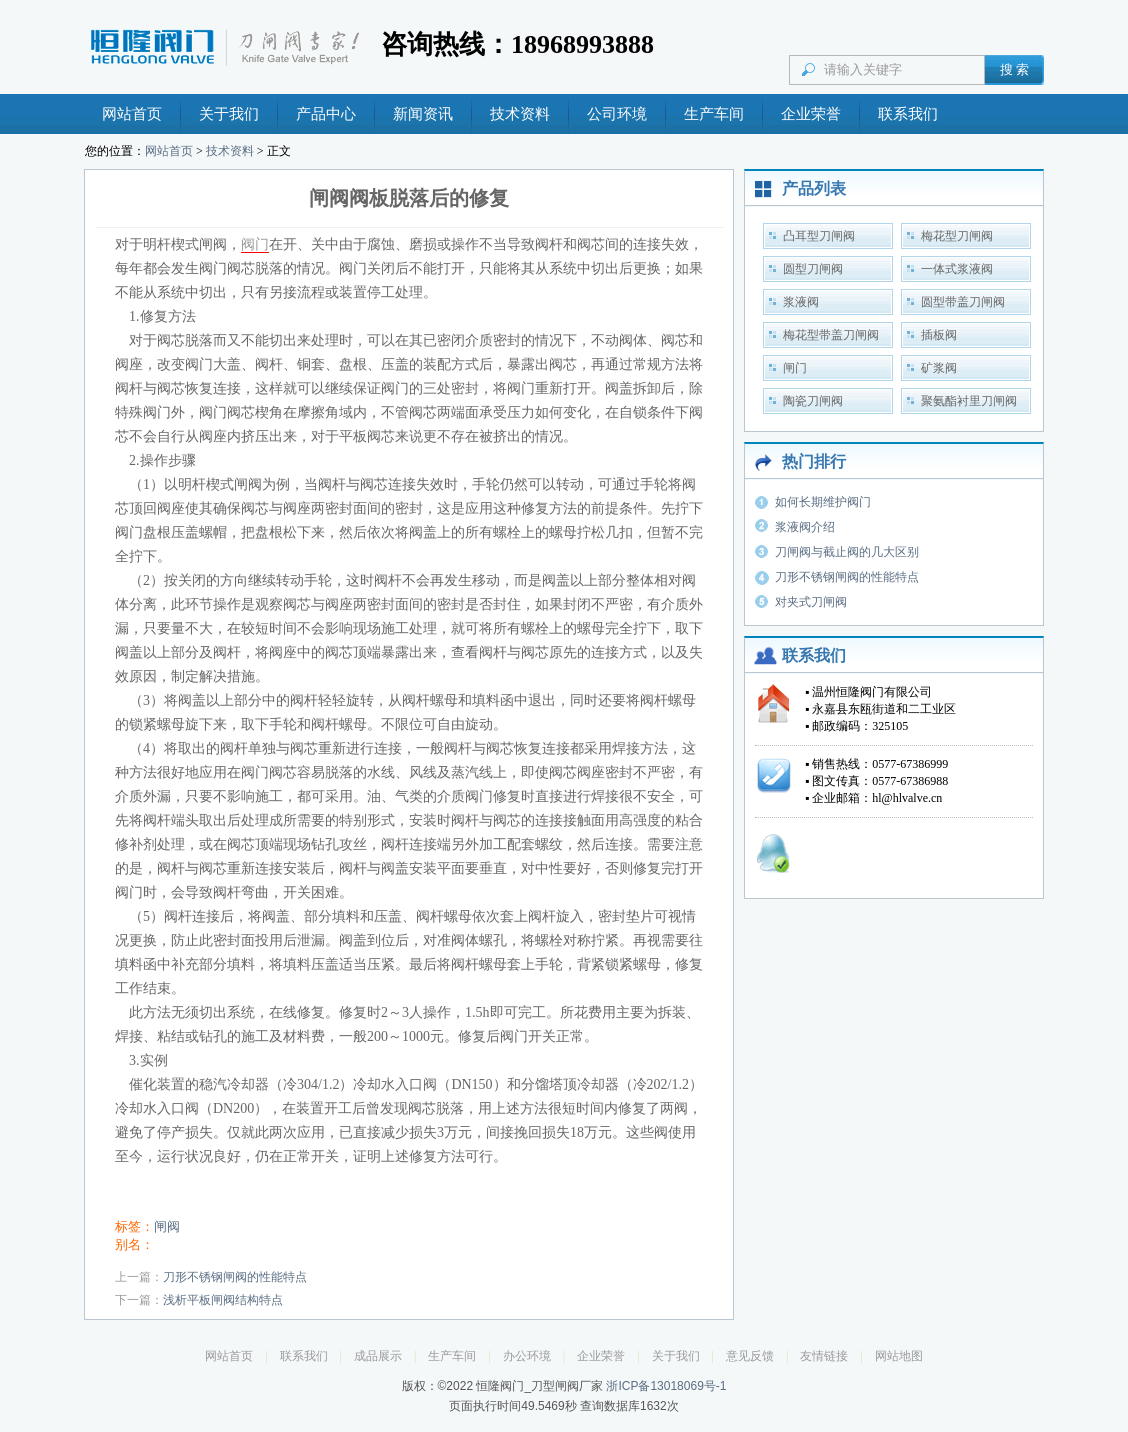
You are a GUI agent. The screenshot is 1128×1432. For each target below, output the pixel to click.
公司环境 (617, 114)
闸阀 (167, 1226)
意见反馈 (750, 1356)
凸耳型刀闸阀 (819, 236)
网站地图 (899, 1356)
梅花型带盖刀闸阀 (831, 335)
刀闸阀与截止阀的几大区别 (847, 552)
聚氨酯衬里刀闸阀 (969, 401)
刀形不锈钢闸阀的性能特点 (235, 1277)
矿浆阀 (939, 368)
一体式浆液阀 (957, 269)
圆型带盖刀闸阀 (963, 302)
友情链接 (824, 1356)
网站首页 (132, 114)
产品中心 (326, 114)
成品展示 (378, 1356)
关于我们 (229, 114)
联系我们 (908, 114)
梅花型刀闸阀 (957, 236)
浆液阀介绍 (805, 527)
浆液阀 (801, 302)
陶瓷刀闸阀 (813, 401)
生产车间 (714, 114)
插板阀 (939, 335)
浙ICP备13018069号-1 (666, 1386)
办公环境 (527, 1356)
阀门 (255, 244)
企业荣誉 (811, 114)
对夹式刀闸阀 (811, 602)
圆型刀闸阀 (813, 269)
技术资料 (520, 114)
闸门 (795, 368)
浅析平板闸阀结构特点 (223, 1300)
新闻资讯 (423, 114)
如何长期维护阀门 (823, 502)
